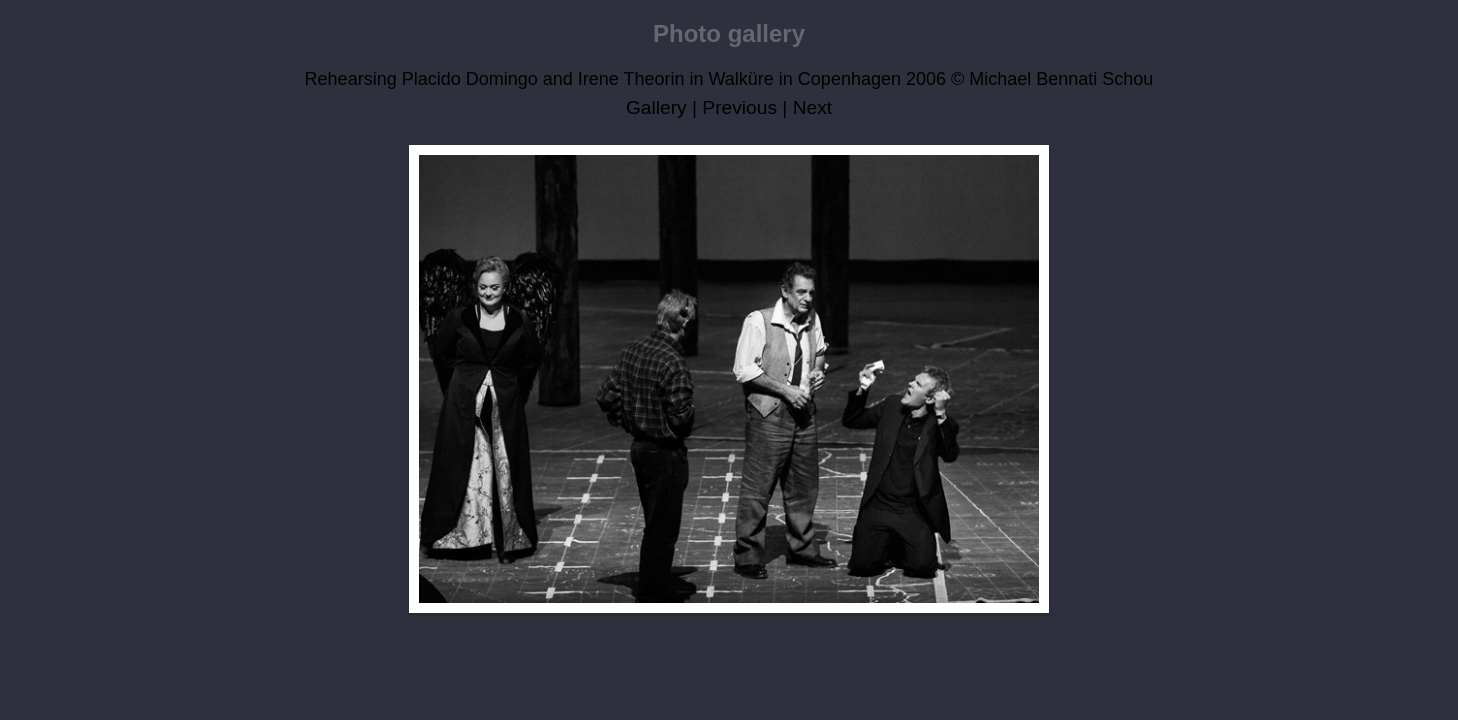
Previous (739, 107)
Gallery (656, 107)
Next (812, 107)
